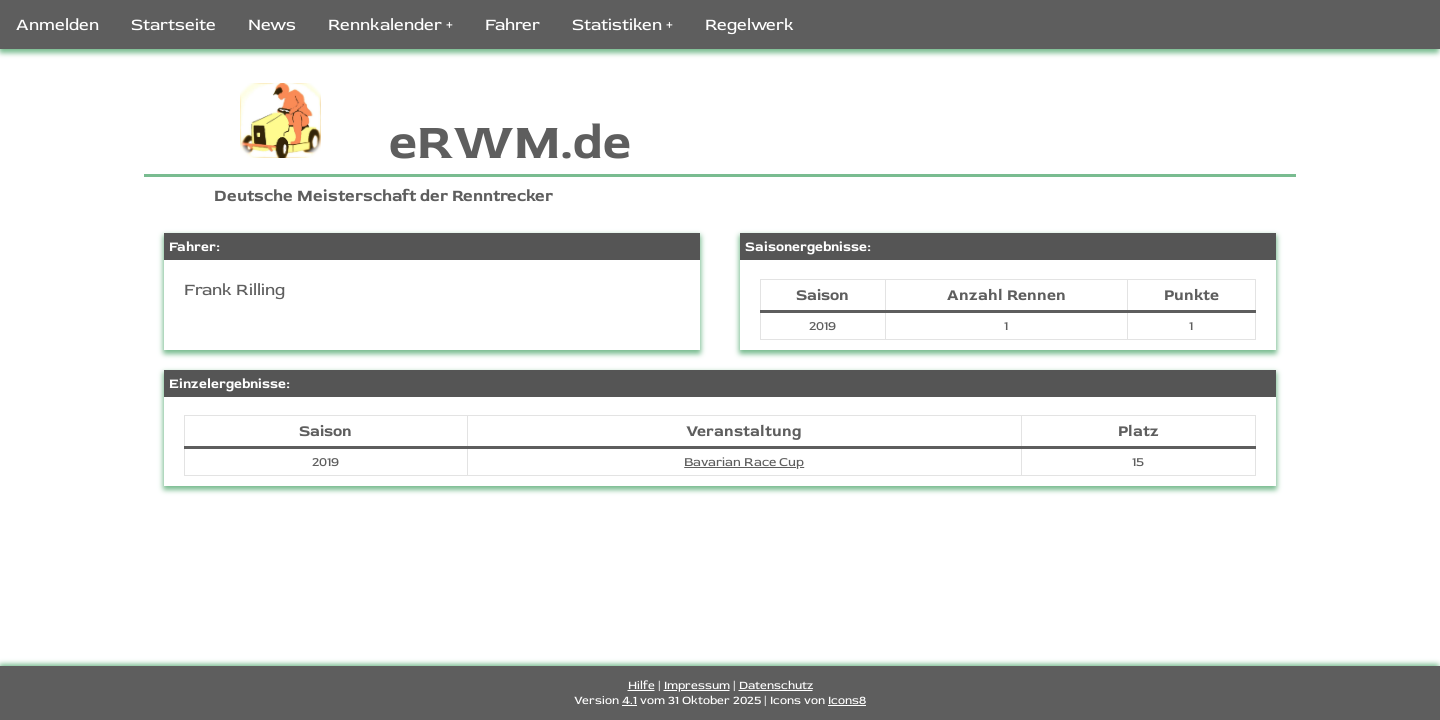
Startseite (173, 24)
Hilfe (641, 685)
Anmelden (57, 24)
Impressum (697, 685)
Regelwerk (749, 24)
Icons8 (847, 700)
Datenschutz (776, 685)
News (272, 24)
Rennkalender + (390, 24)
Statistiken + (622, 24)
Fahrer (512, 24)
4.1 (629, 700)
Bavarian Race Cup (744, 462)
